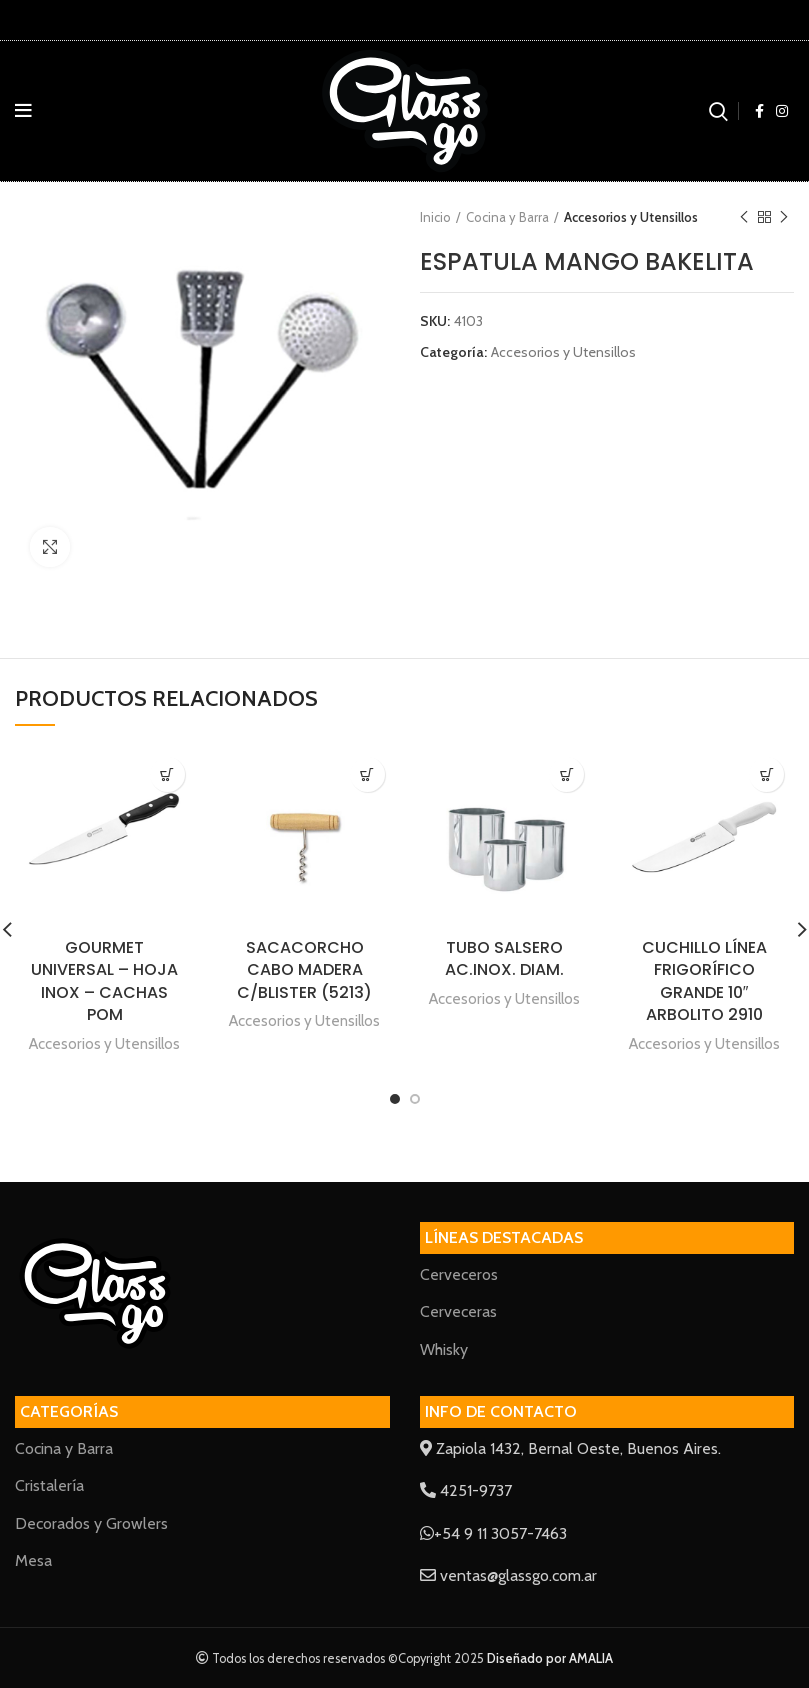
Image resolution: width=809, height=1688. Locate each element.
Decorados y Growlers (91, 1523)
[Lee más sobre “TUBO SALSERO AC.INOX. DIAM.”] (566, 774)
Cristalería (49, 1485)
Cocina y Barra (507, 217)
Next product (784, 217)
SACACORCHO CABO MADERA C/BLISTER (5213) (304, 970)
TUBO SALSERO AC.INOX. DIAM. (504, 958)
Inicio (435, 217)
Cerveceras (458, 1311)
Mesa (33, 1560)
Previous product (744, 217)
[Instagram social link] (782, 111)
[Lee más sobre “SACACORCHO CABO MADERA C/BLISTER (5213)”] (367, 774)
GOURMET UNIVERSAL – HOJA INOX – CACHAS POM (104, 981)
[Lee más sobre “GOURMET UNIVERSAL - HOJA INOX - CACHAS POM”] (167, 774)
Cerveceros (459, 1274)
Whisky (444, 1349)
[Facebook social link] (759, 111)
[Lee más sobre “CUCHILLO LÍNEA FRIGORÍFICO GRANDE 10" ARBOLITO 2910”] (766, 774)
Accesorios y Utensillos (631, 217)
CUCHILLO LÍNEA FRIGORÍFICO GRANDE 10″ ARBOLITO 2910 (704, 981)
